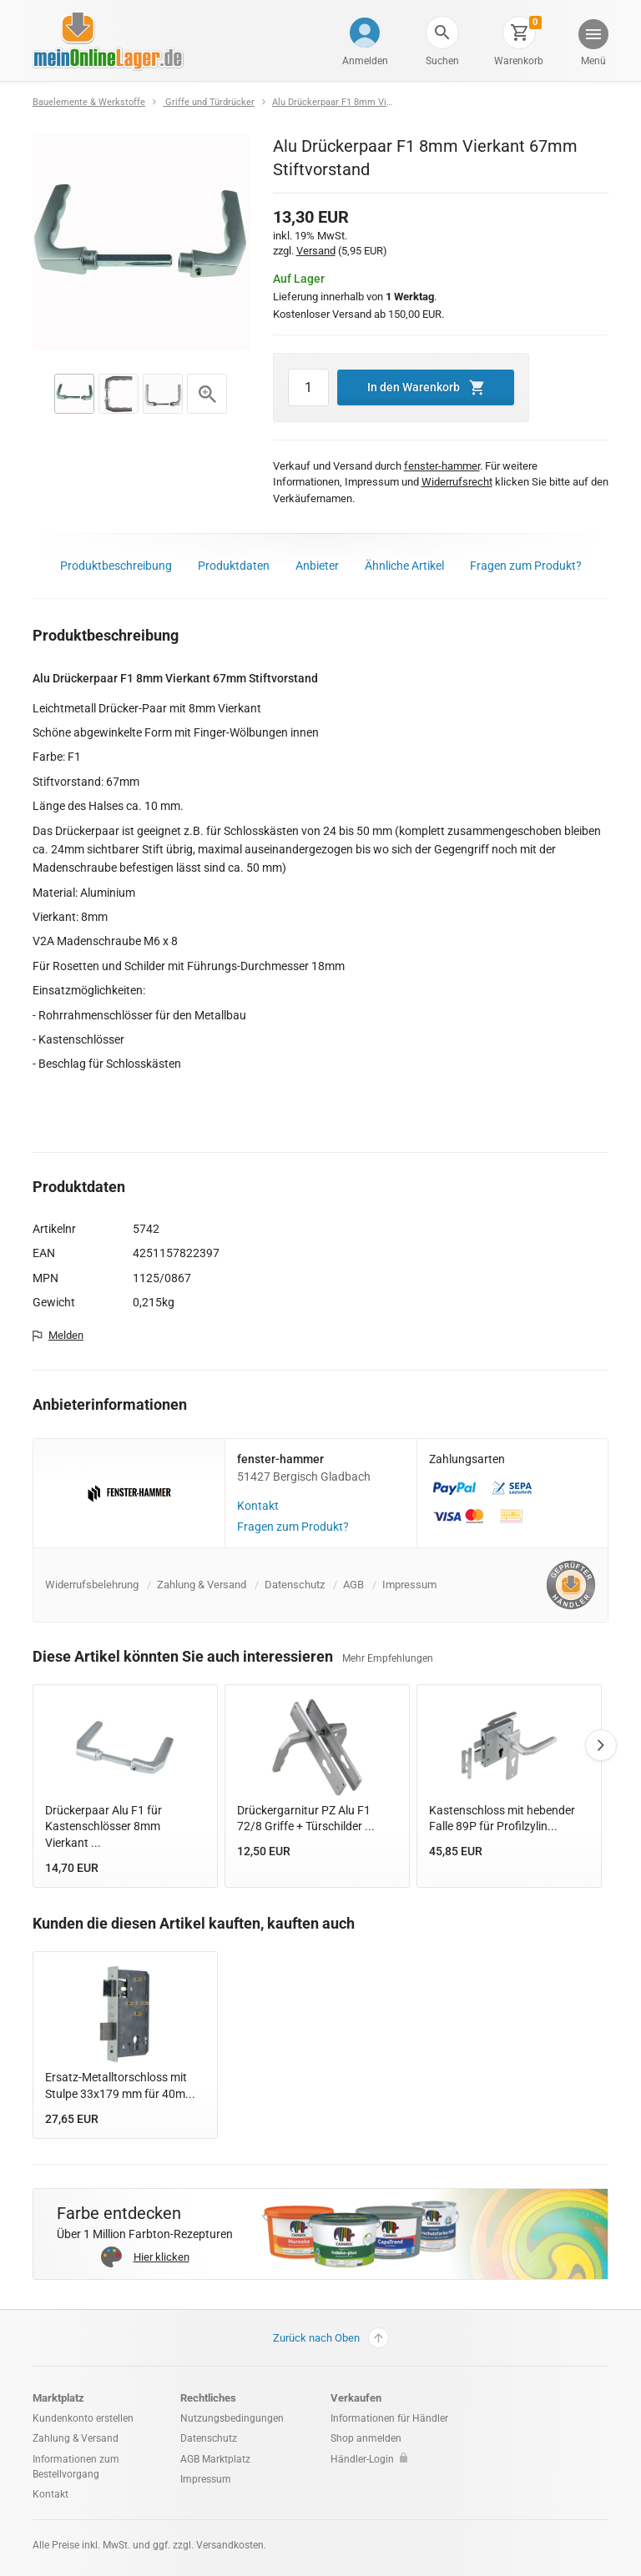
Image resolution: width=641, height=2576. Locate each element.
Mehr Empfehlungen (387, 1658)
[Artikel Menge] (308, 388)
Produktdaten (234, 565)
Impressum (409, 1584)
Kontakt (258, 1505)
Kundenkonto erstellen (83, 2418)
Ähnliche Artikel (404, 565)
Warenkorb (518, 61)
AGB (353, 1584)
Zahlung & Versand (201, 1584)
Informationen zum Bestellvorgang (76, 2466)
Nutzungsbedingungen (232, 2418)
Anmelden (365, 61)
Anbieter (317, 565)
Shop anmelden (366, 2438)
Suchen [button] (442, 61)
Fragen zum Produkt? (526, 565)
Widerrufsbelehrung (92, 1584)
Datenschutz (295, 1584)
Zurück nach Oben (331, 2337)
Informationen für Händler (389, 2418)
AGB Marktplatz (215, 2459)
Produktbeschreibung (116, 565)
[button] (442, 33)
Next (601, 1745)
